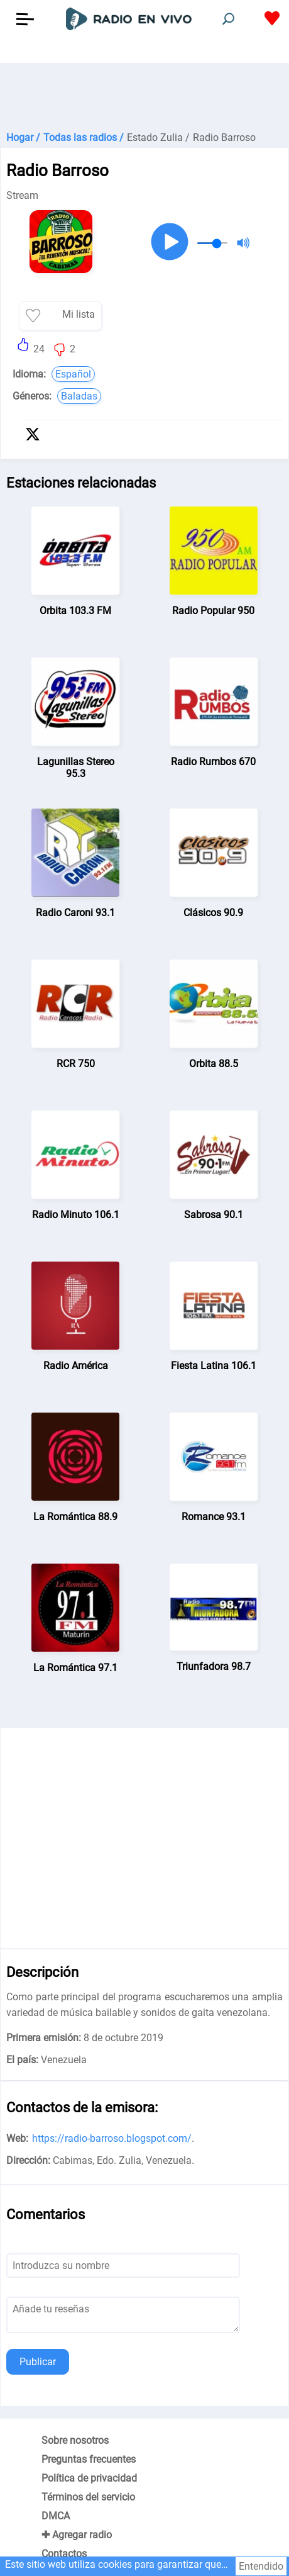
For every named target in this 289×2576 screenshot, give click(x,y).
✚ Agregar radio (76, 2535)
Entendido (261, 2566)
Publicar (37, 2362)
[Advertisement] (144, 94)
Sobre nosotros (75, 2440)
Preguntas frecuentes (88, 2459)
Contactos (64, 2554)
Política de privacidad (89, 2478)
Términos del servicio (88, 2497)
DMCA (55, 2516)
